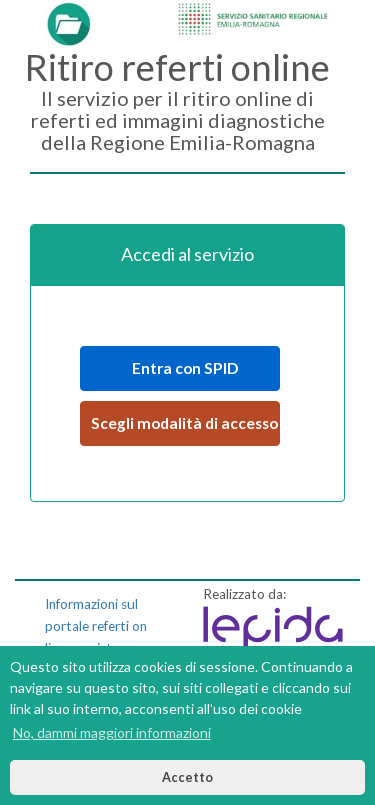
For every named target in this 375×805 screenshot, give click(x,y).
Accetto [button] (187, 777)
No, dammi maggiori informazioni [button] (112, 732)
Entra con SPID (180, 368)
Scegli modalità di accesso (184, 423)
